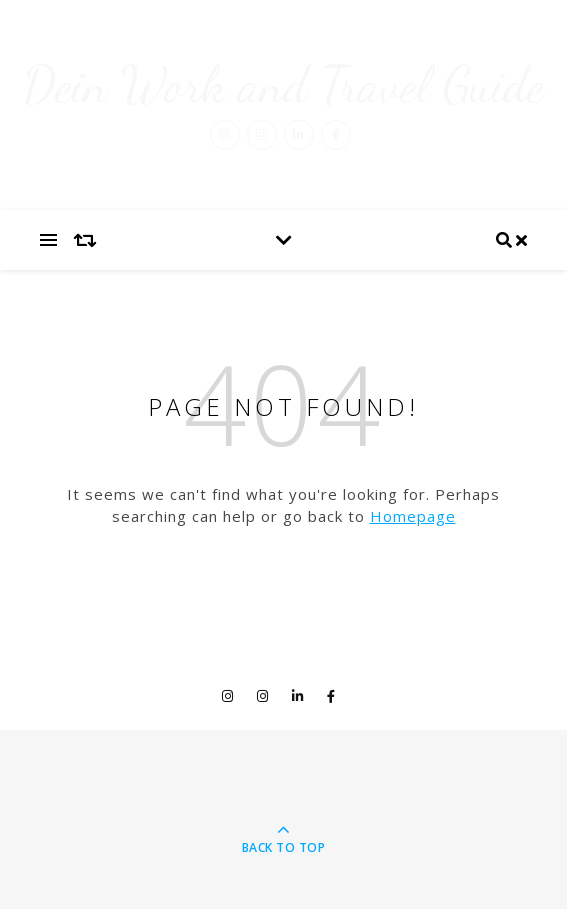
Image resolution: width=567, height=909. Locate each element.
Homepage (413, 516)
